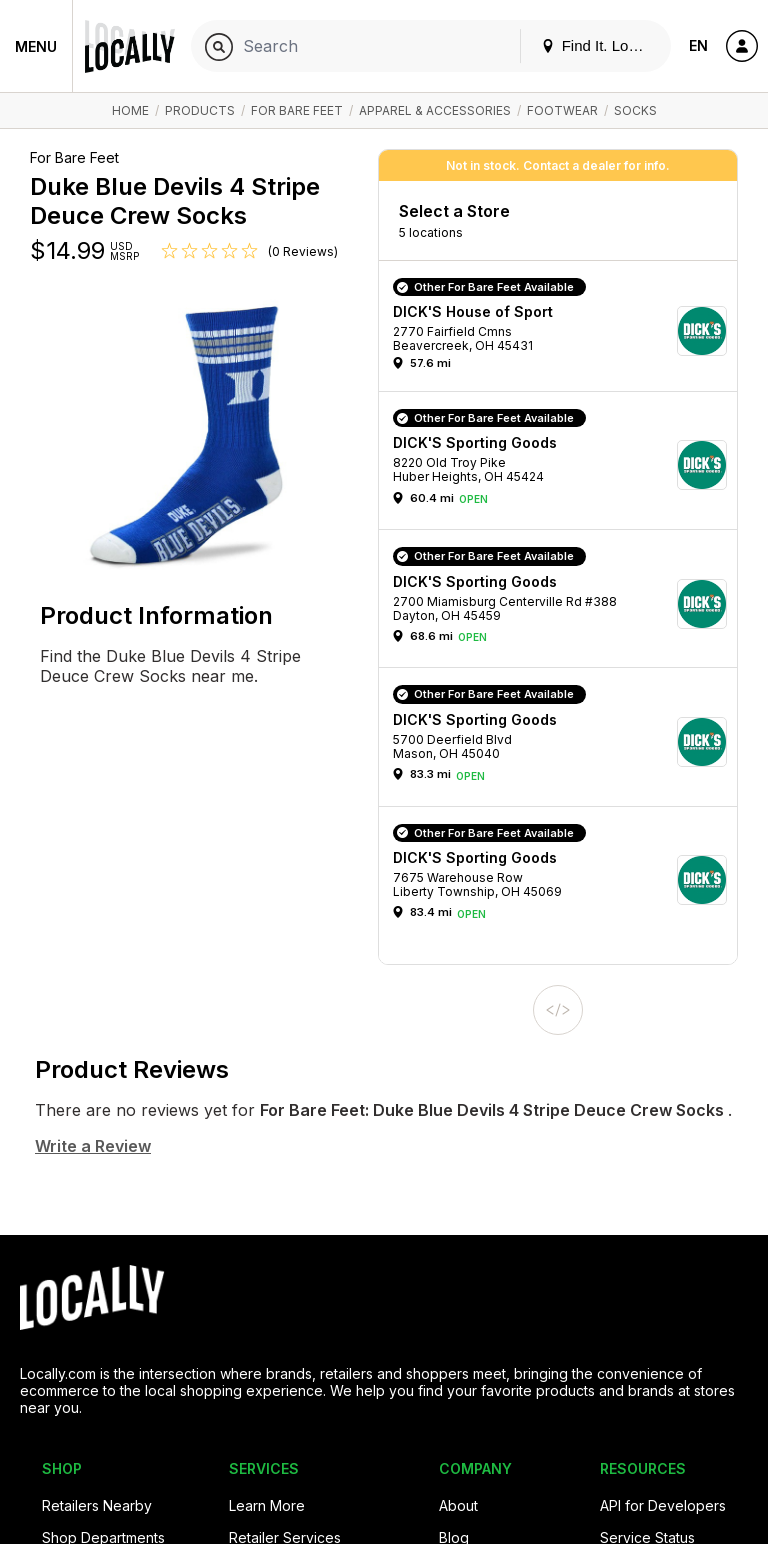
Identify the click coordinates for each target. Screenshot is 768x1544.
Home (130, 110)
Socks (635, 110)
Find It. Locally (600, 45)
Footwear (562, 110)
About (458, 1505)
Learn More (267, 1505)
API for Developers (663, 1505)
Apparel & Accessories (435, 110)
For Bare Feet (297, 110)
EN (698, 45)
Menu (36, 46)
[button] (565, 331)
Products (200, 110)
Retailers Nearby (97, 1505)
